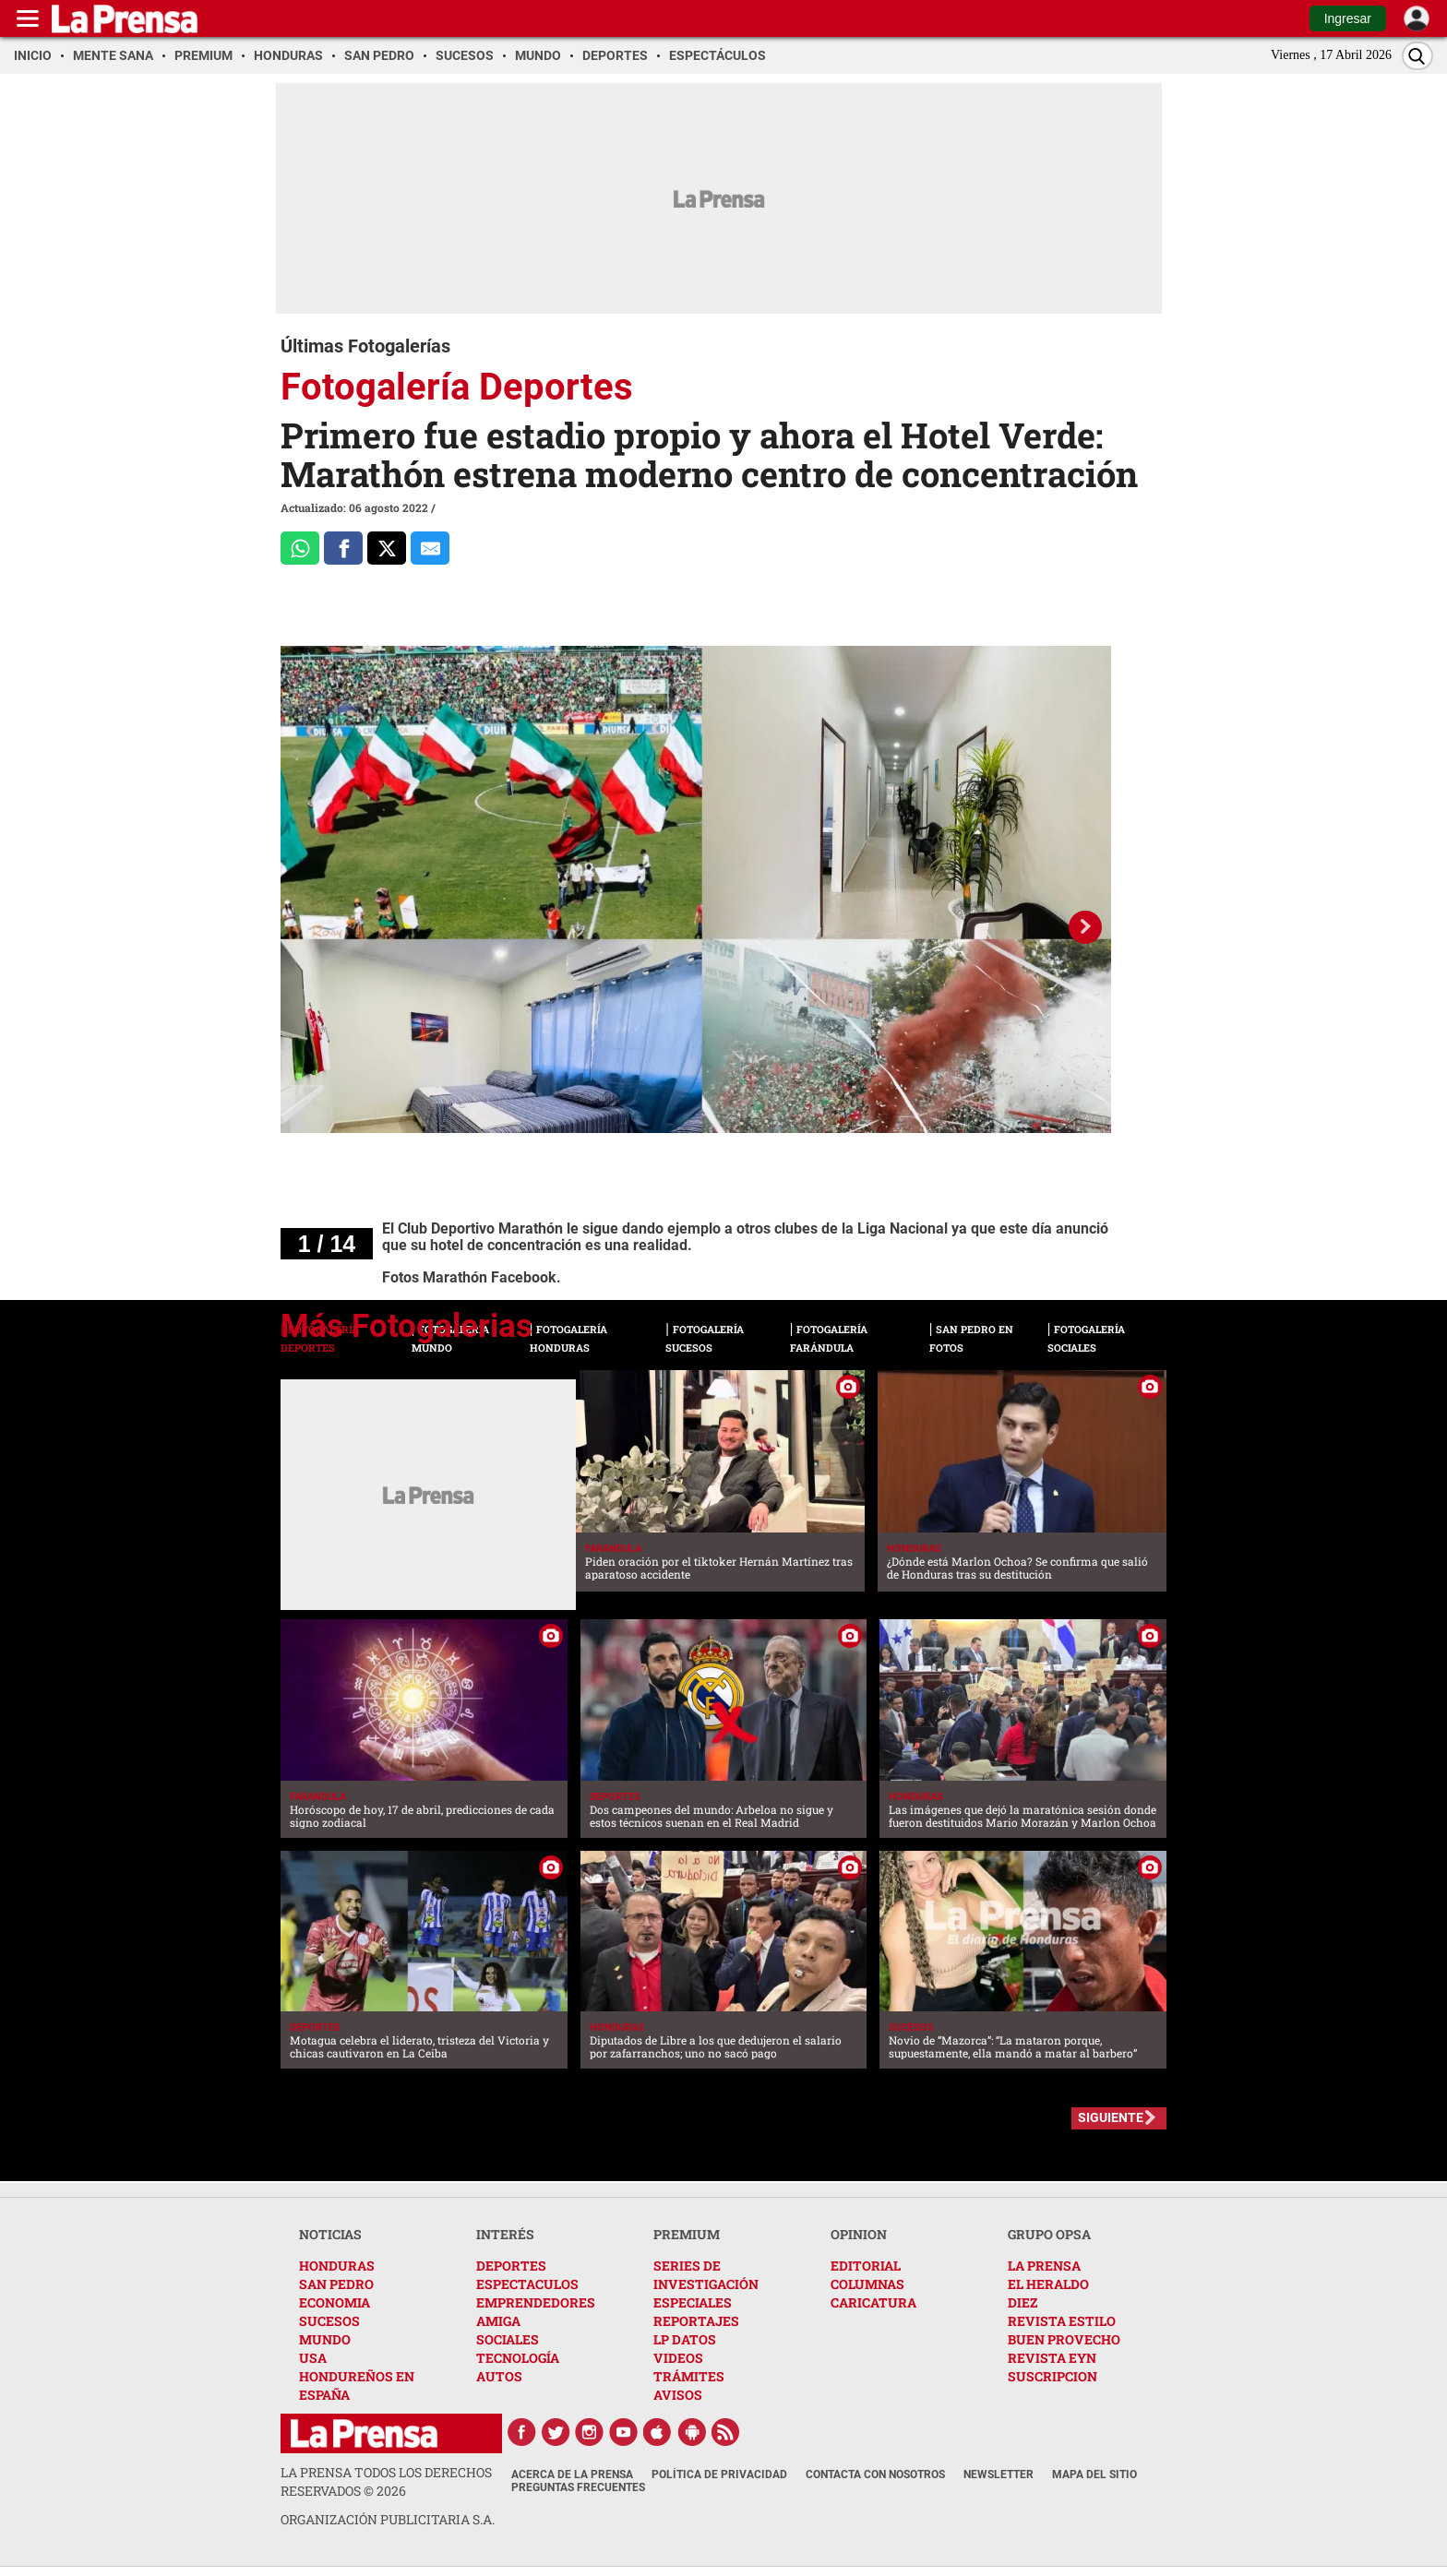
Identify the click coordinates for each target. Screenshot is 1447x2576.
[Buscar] (1417, 56)
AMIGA (498, 2321)
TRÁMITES (688, 2376)
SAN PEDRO (336, 2284)
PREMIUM (686, 2234)
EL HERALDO (1048, 2284)
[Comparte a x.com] (386, 548)
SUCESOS (329, 2321)
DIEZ (1022, 2302)
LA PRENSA (1044, 2265)
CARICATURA (873, 2302)
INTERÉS (505, 2234)
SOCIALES (507, 2339)
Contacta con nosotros (875, 2474)
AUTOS (499, 2376)
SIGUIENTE (1110, 2117)
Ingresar (1347, 18)
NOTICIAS (330, 2234)
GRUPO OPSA (1049, 2234)
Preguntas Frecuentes (578, 2487)
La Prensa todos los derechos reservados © (386, 2481)
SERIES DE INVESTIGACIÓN (706, 2275)
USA (313, 2358)
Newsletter (998, 2474)
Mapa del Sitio (1094, 2474)
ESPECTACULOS (527, 2284)
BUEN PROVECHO (1064, 2339)
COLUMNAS (867, 2284)
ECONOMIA (334, 2302)
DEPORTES (511, 2265)
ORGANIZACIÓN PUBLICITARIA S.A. (388, 2519)
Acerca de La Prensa (572, 2474)
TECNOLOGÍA (517, 2358)
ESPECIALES (692, 2302)
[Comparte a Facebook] (343, 548)
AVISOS (677, 2394)
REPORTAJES (696, 2321)
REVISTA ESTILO (1062, 2321)
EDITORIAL (866, 2265)
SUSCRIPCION (1052, 2376)
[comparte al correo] (430, 548)
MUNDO (325, 2339)
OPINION (859, 2234)
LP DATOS (684, 2339)
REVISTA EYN (1052, 2358)
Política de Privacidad (719, 2474)
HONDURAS (337, 2265)
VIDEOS (678, 2358)
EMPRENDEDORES (535, 2302)
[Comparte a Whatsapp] (300, 548)
